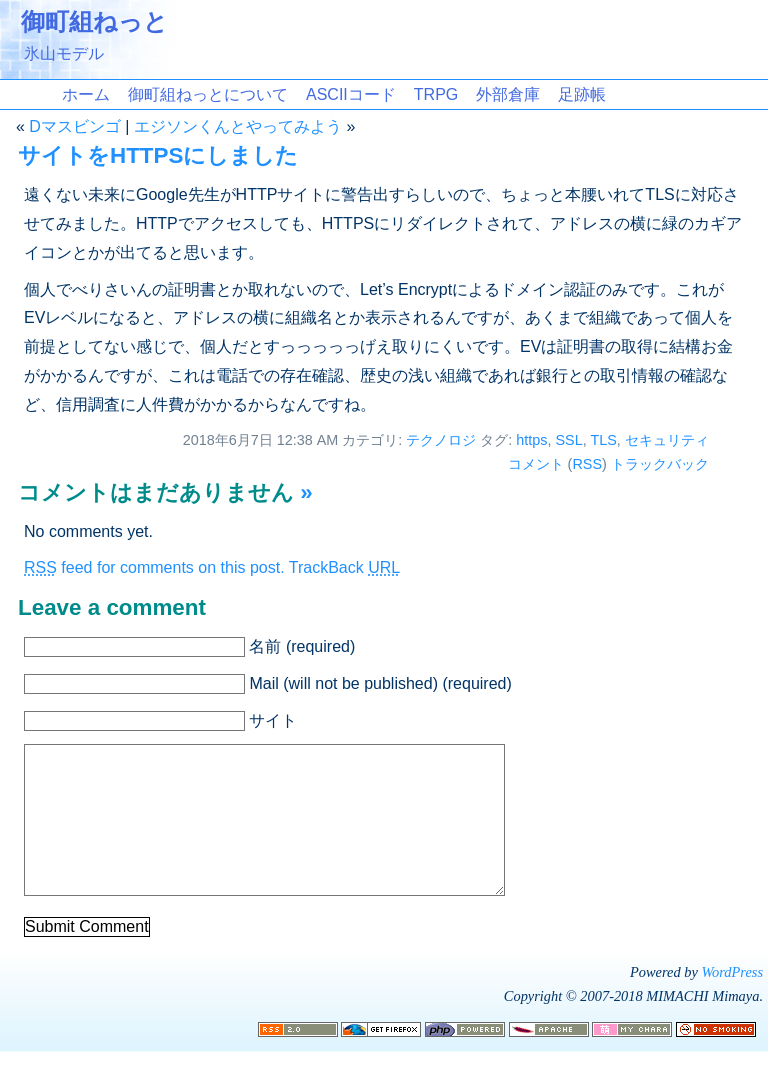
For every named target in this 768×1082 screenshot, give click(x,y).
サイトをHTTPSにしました (158, 155)
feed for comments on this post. (154, 567)
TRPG (436, 94)
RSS (587, 464)
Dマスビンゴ (75, 126)
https (531, 440)
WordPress (732, 1002)
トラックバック (660, 464)
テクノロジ (441, 440)
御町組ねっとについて (208, 94)
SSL (568, 440)
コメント (536, 464)
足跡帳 (582, 94)
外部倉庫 (508, 94)
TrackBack (344, 567)
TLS (603, 440)
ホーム (86, 94)
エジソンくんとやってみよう (238, 126)
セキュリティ (667, 440)
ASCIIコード (351, 94)
